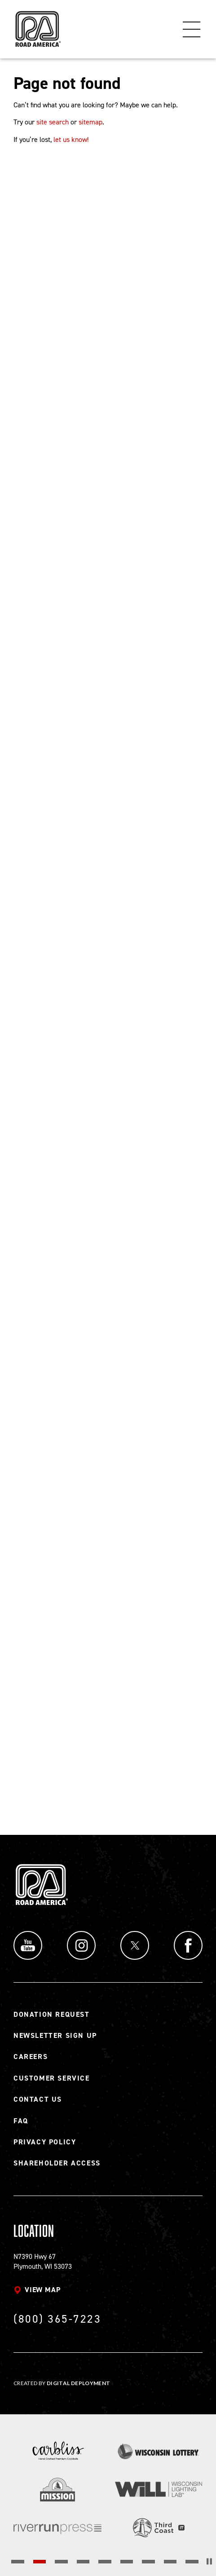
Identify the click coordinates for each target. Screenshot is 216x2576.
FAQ (20, 2120)
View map (42, 2289)
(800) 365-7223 (57, 2318)
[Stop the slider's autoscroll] (209, 2561)
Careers (30, 2056)
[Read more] (57, 2451)
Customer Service (51, 2078)
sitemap (90, 122)
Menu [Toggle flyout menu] (192, 29)
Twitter (134, 1945)
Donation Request (51, 2014)
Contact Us (37, 2099)
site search (52, 122)
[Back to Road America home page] (37, 25)
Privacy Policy (44, 2142)
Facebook (188, 1945)
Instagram (81, 1945)
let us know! (70, 139)
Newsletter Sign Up (55, 2035)
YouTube (27, 1945)
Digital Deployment (78, 2383)
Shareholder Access (57, 2163)
